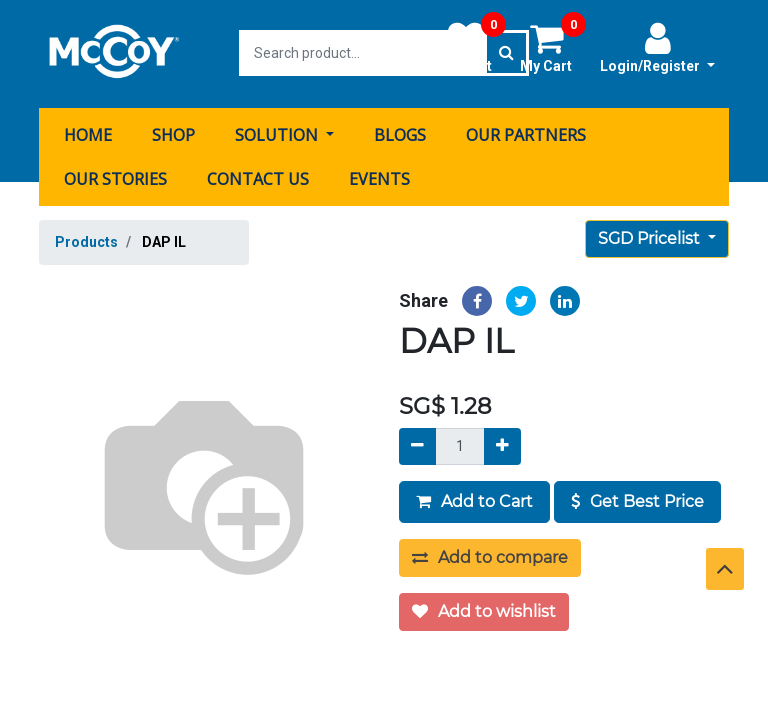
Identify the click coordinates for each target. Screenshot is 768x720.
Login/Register (657, 47)
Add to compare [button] (490, 555)
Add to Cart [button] (474, 499)
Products (86, 240)
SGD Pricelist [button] (651, 236)
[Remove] (417, 444)
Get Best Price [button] (637, 499)
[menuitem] (88, 133)
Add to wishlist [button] (484, 609)
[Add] (502, 444)
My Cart (553, 47)
